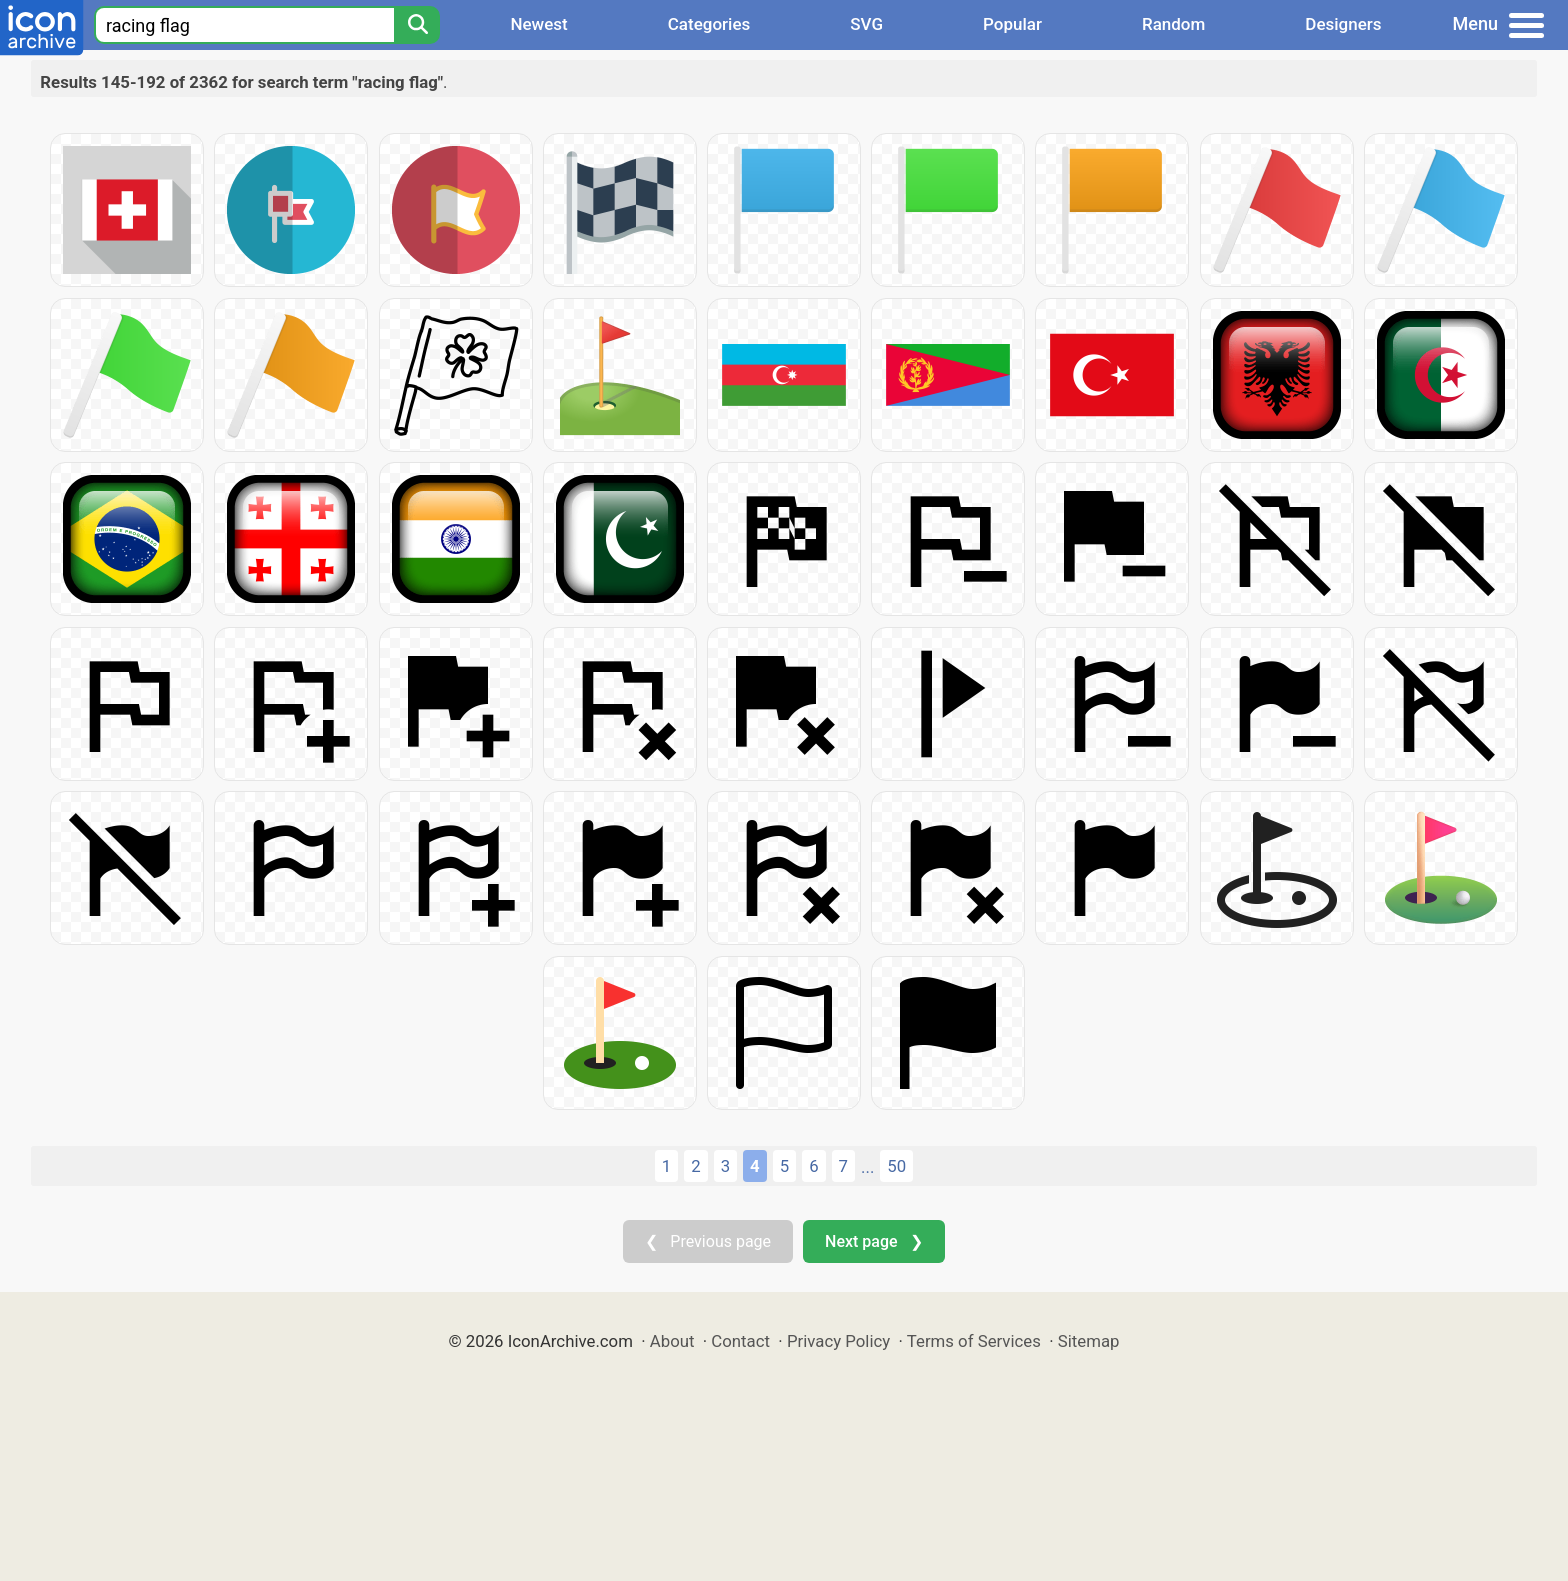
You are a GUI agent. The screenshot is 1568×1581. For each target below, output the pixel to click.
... (867, 1167)
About (672, 1341)
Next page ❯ (873, 1241)
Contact (740, 1341)
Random (1173, 24)
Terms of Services (974, 1341)
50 (896, 1166)
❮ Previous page (708, 1241)
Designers (1343, 24)
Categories (709, 24)
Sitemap (1089, 1341)
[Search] (417, 25)
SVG (866, 24)
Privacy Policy (838, 1341)
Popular (1012, 24)
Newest (538, 24)
